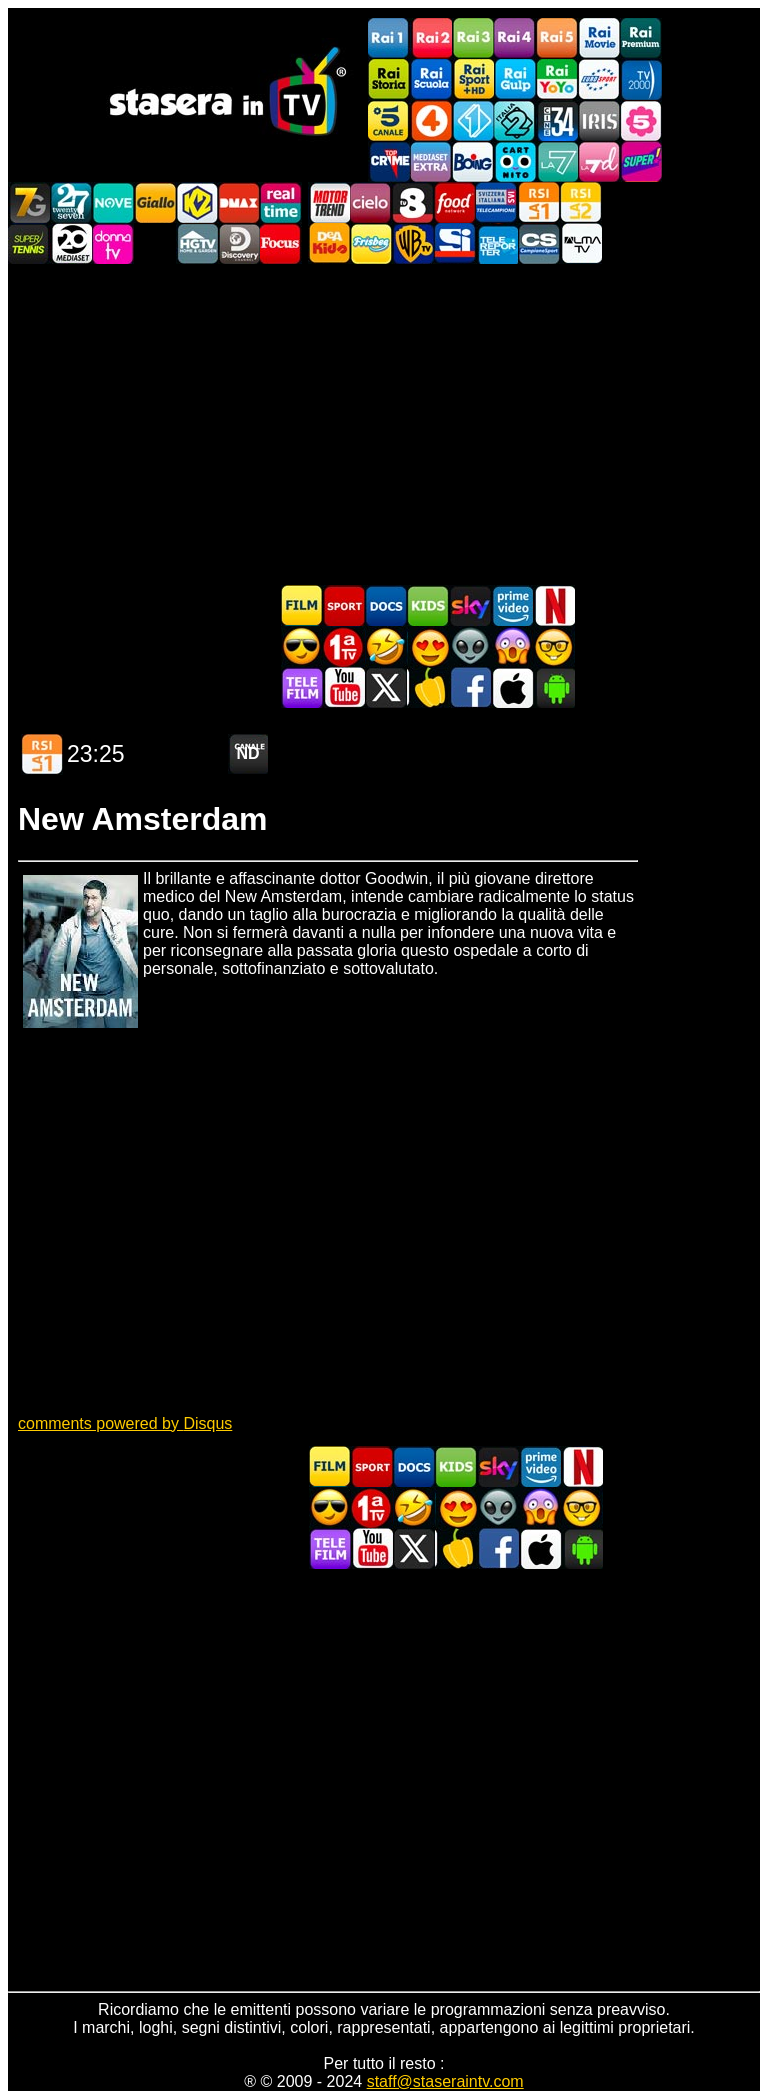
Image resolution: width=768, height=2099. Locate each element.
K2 (197, 202)
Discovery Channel (239, 243)
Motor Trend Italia (329, 202)
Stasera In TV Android (554, 687)
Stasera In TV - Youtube (344, 687)
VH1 (155, 243)
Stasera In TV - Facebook (470, 687)
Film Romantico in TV (428, 646)
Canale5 (389, 120)
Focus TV (281, 243)
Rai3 (473, 38)
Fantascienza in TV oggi (470, 646)
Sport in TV (344, 605)
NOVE (113, 202)
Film (302, 605)
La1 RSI (539, 202)
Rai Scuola (431, 79)
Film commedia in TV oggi (386, 646)
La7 (557, 161)
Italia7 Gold (29, 202)
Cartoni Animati (428, 605)
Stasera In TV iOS (512, 687)
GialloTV (155, 202)
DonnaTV (113, 243)
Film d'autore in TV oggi (554, 646)
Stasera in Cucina (428, 687)
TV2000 (641, 79)
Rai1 (389, 38)
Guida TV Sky (470, 605)
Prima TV (344, 646)
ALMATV (581, 243)
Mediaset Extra (431, 161)
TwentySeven (71, 202)
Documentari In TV (386, 605)
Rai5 (557, 38)
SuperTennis (29, 243)
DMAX (239, 202)
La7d (599, 161)
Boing (473, 161)
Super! (641, 161)
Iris (599, 120)
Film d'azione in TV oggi (302, 646)
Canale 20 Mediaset (71, 243)
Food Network (455, 202)
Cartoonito (515, 161)
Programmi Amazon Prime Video (512, 605)
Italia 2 (515, 120)
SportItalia (455, 243)
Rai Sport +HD (473, 79)
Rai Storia (389, 79)
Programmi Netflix (554, 605)
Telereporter (497, 243)
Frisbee (371, 243)
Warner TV (413, 243)
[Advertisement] (384, 424)
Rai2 (431, 38)
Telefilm (302, 687)
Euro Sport (599, 79)
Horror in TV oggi (512, 646)
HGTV (197, 243)
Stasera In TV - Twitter (386, 687)
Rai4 (515, 38)
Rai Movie (599, 38)
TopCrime (389, 161)
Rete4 (431, 120)
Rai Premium (641, 38)
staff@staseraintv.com (445, 2081)
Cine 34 (557, 120)
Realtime (281, 202)
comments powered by (125, 1423)
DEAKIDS (329, 243)
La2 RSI (581, 202)
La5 (641, 120)
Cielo (371, 202)
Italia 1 (473, 120)
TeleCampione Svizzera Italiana (497, 202)
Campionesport (539, 243)
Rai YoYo (557, 79)
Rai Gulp (515, 79)
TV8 (413, 202)
